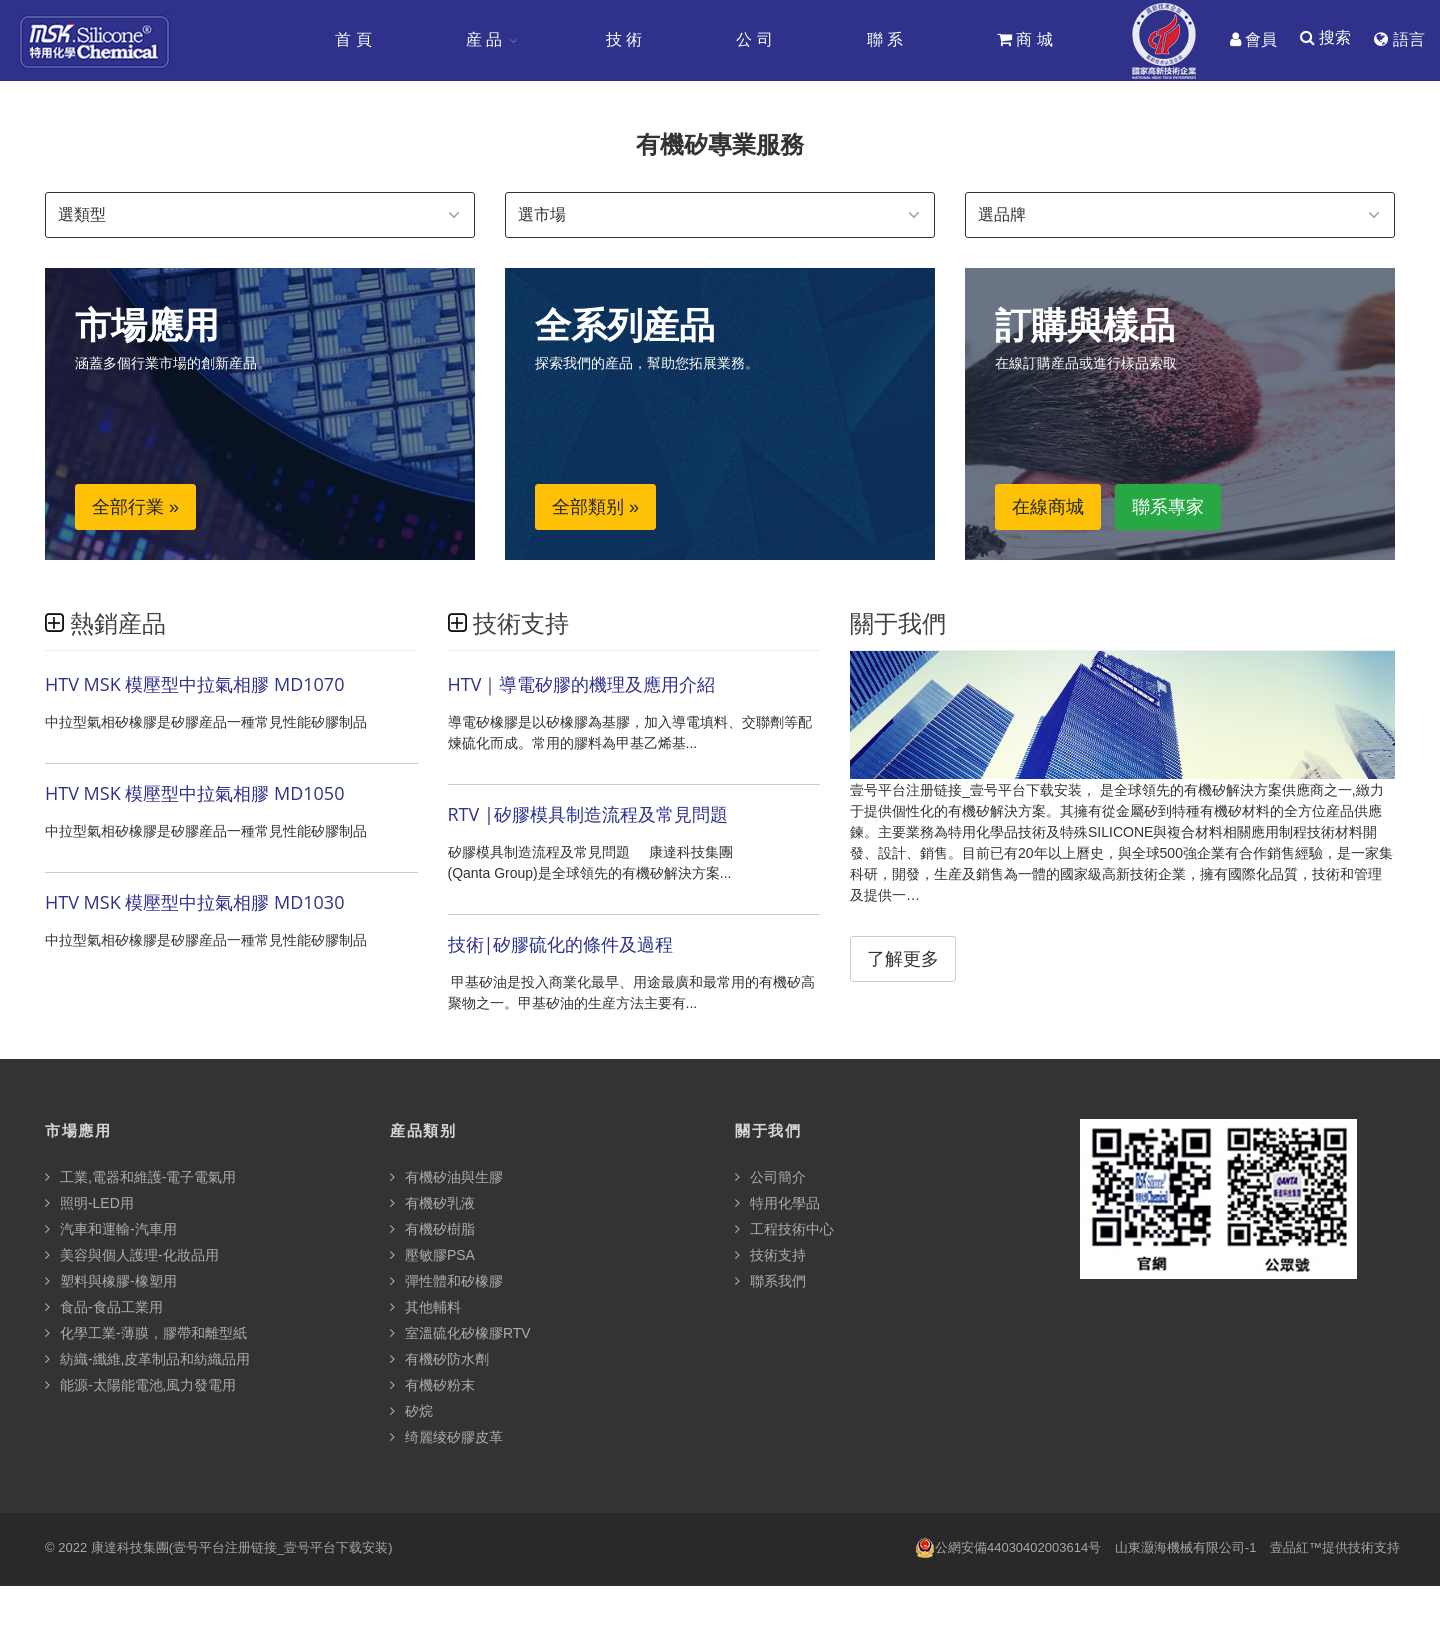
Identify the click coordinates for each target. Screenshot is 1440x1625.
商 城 (1024, 39)
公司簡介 (770, 1178)
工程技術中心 (784, 1230)
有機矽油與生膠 (446, 1178)
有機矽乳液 (432, 1204)
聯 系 (884, 39)
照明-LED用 (89, 1204)
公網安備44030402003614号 (1008, 1549)
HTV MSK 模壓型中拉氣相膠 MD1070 (194, 686)
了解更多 (903, 961)
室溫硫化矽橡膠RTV (460, 1334)
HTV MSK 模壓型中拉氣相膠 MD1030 (194, 904)
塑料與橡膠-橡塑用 (111, 1282)
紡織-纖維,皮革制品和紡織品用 (147, 1360)
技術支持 (770, 1256)
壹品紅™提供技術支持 (1335, 1548)
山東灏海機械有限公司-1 (1186, 1548)
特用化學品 (777, 1204)
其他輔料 (425, 1308)
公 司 (753, 39)
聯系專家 (1168, 509)
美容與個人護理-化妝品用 (132, 1256)
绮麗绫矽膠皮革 (446, 1438)
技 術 (623, 39)
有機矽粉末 (432, 1386)
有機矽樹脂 (432, 1230)
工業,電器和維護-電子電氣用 (140, 1178)
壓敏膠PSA (432, 1256)
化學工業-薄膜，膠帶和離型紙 (146, 1334)
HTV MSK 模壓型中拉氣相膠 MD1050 (194, 795)
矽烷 (411, 1412)
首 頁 (352, 39)
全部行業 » (135, 509)
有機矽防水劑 (439, 1360)
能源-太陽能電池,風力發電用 (140, 1386)
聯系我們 (770, 1282)
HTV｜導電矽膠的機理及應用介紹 (582, 686)
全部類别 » (595, 509)
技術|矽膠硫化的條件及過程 (561, 946)
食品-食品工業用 (104, 1308)
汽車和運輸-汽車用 (111, 1230)
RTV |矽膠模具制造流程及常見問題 (588, 816)
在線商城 (1048, 509)
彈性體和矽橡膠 (446, 1282)
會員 (1252, 39)
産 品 (483, 39)
